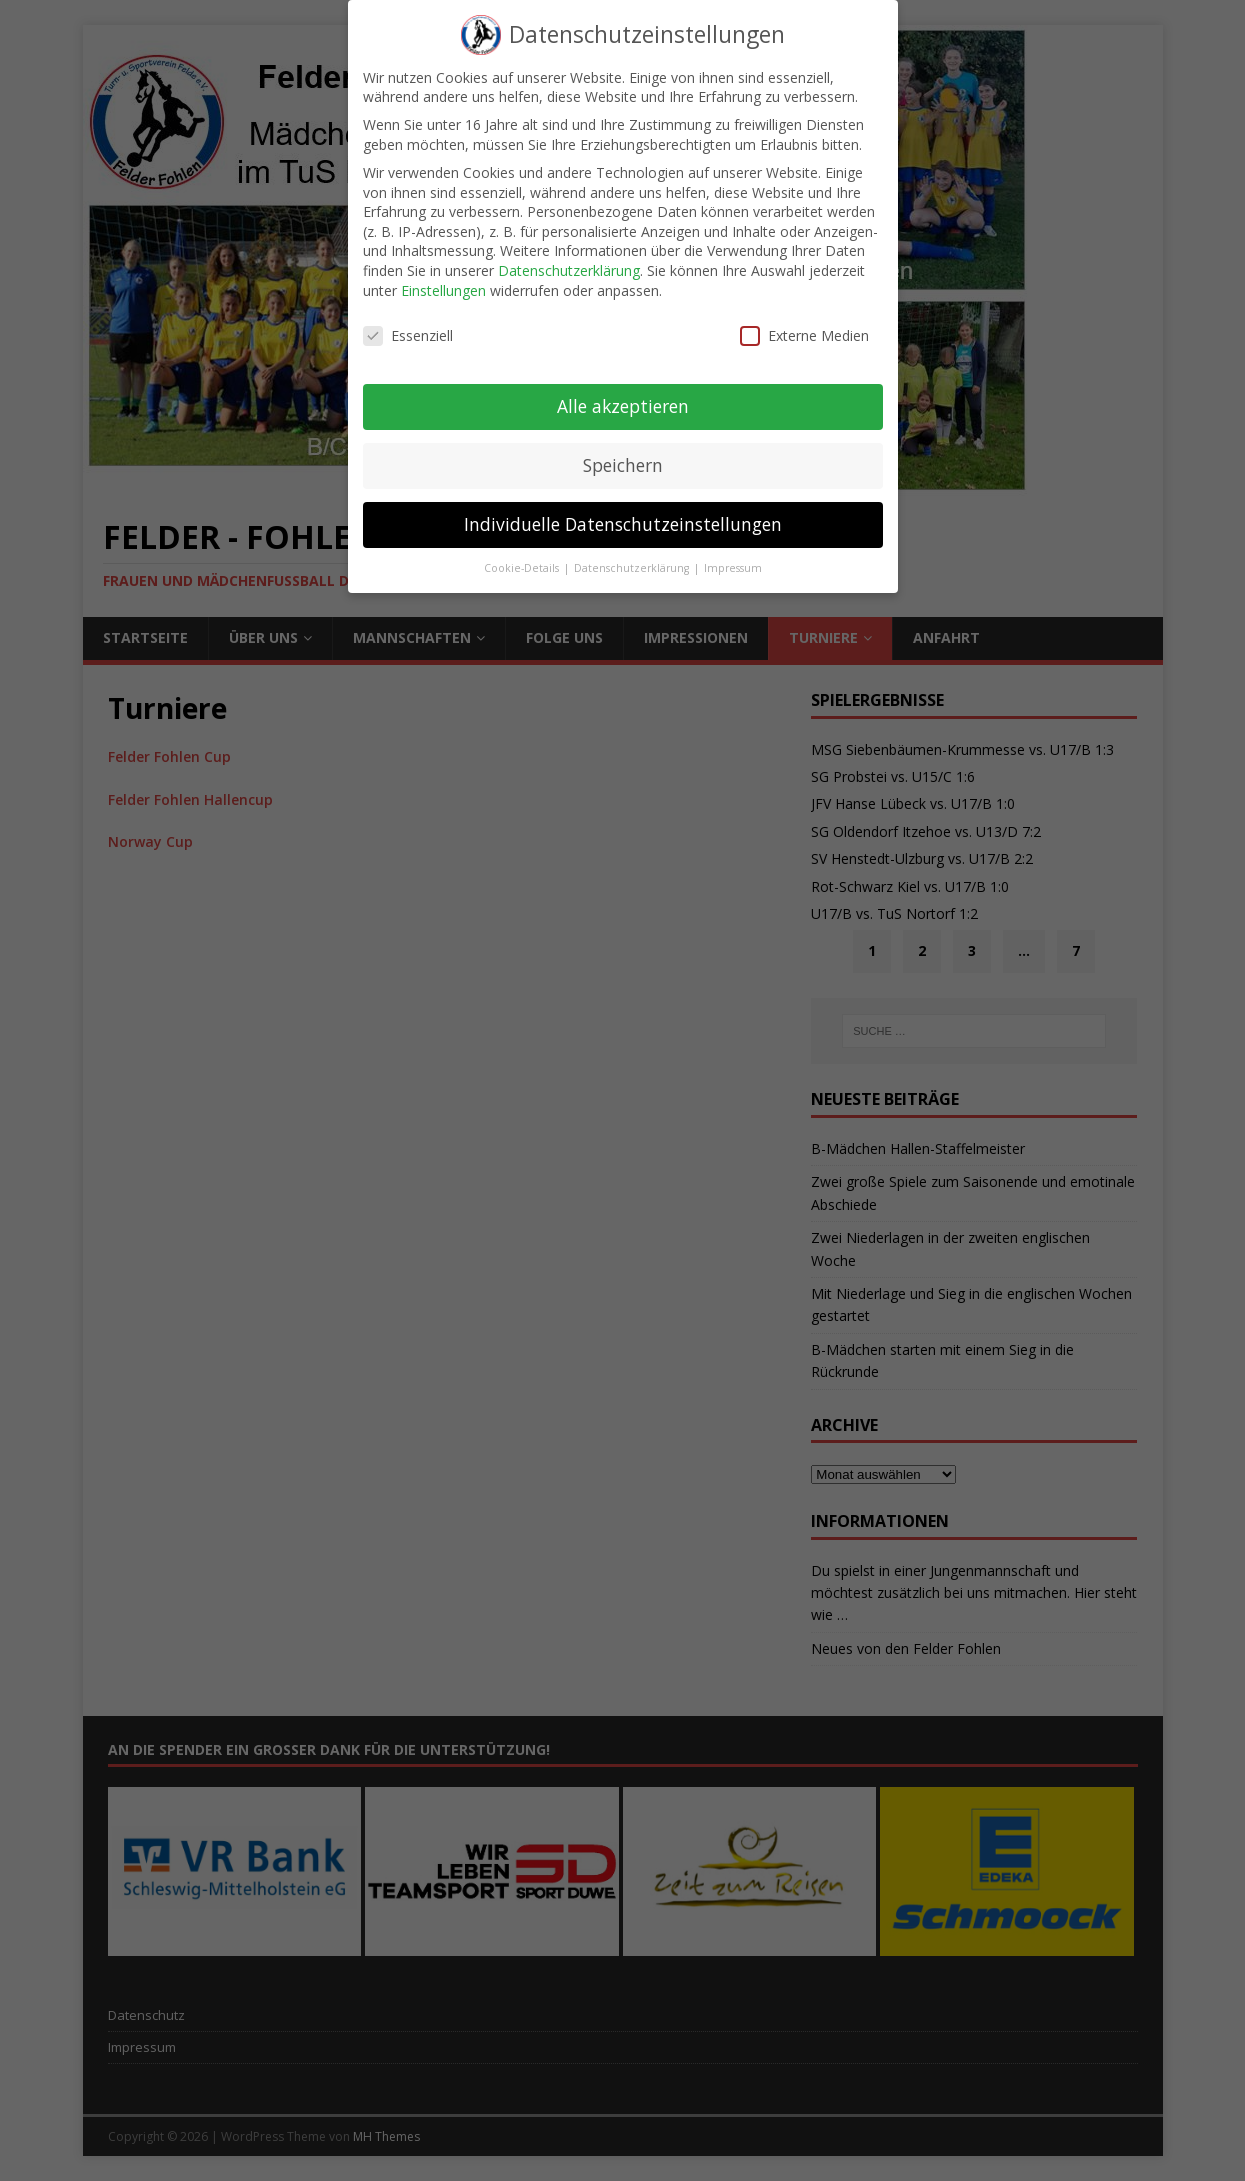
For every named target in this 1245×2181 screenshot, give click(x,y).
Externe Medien (804, 321)
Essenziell (408, 321)
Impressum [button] (733, 554)
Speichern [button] (623, 451)
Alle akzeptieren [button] (623, 392)
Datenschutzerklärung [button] (633, 554)
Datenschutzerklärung (569, 256)
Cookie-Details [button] (523, 554)
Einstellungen (443, 275)
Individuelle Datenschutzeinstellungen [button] (623, 510)
